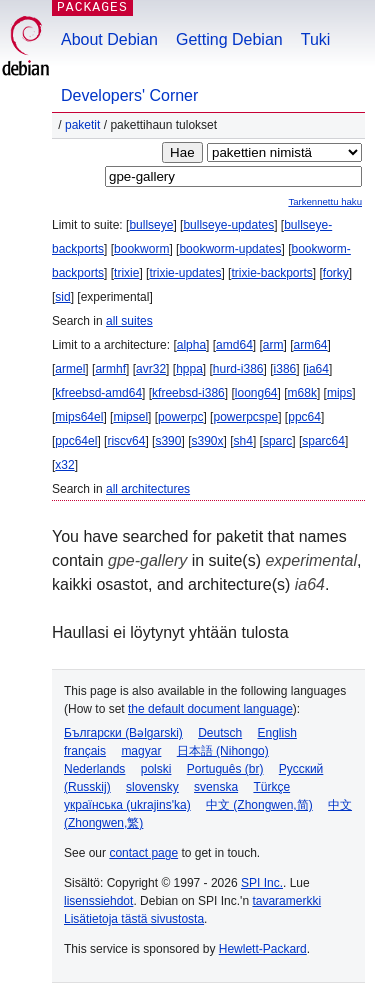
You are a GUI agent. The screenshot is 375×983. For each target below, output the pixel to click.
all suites (129, 321)
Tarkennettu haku (325, 201)
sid (62, 297)
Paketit (82, 125)
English (277, 733)
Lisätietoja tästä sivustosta (134, 919)
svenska (216, 787)
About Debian (109, 39)
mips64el (79, 417)
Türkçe (271, 787)
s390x (207, 441)
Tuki (316, 39)
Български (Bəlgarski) (123, 733)
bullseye (151, 225)
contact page (143, 853)
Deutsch (220, 733)
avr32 (151, 369)
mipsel (130, 417)
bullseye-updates (228, 225)
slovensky (152, 787)
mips (339, 393)
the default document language (210, 709)
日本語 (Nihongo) (223, 751)
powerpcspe (245, 417)
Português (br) (225, 769)
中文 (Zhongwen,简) (259, 805)
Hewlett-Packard (263, 949)
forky (336, 273)
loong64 (256, 393)
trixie (126, 273)
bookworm (141, 249)
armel (70, 369)
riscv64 (126, 441)
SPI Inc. (262, 883)
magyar (141, 751)
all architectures (148, 489)
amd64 (234, 345)
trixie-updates (185, 273)
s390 (168, 441)
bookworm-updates (230, 249)
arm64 (311, 345)
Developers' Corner (129, 95)
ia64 (317, 369)
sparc (277, 441)
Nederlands (94, 769)
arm (273, 345)
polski (156, 769)
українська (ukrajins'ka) (127, 805)
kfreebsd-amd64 (98, 393)
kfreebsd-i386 (188, 393)
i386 (285, 369)
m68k (302, 393)
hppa (189, 369)
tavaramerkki (286, 901)
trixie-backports (271, 273)
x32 (64, 465)
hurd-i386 (238, 369)
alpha (191, 345)
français (85, 751)
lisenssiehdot (98, 901)
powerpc (180, 417)
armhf (110, 369)
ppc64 (304, 417)
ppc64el (76, 441)
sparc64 (323, 441)
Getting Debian (229, 39)
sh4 (243, 441)
